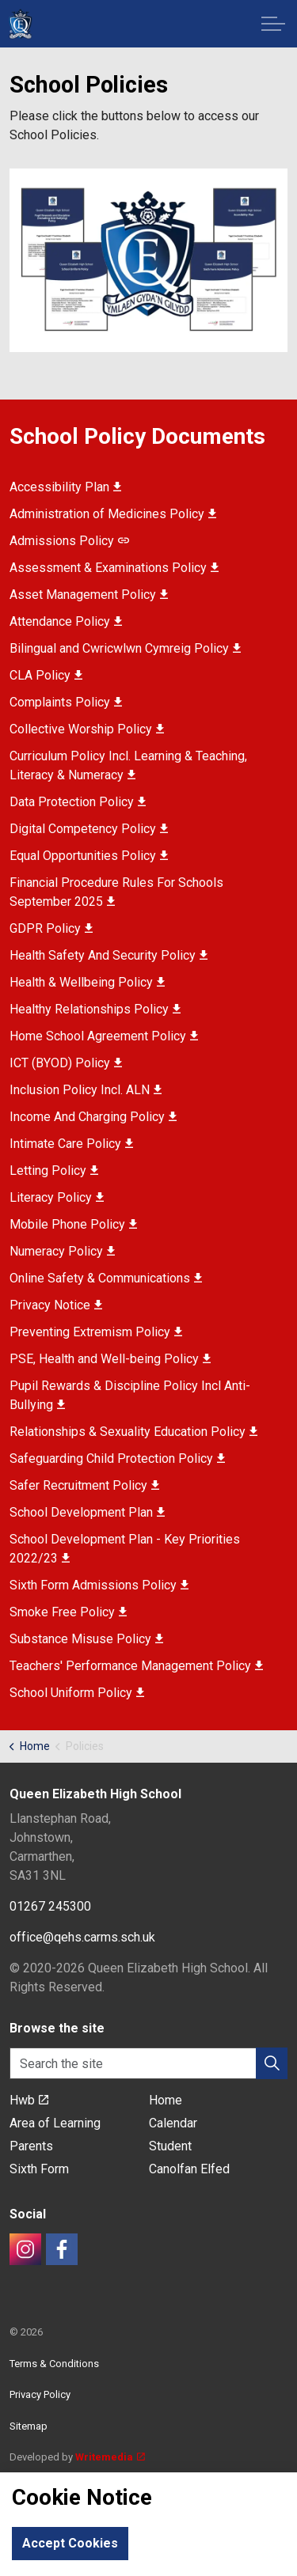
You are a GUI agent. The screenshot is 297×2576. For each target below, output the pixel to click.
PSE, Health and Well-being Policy (110, 1358)
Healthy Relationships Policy (95, 1009)
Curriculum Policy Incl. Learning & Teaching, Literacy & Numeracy (128, 765)
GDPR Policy (51, 928)
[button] (148, 261)
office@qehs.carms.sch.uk (82, 1937)
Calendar (173, 2123)
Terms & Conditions (54, 2364)
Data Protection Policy (78, 801)
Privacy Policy (40, 2394)
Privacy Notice (56, 1305)
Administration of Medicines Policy (113, 513)
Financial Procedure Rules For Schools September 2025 (116, 892)
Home (165, 2100)
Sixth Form (39, 2168)
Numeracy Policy (62, 1251)
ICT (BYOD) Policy (66, 1062)
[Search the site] (148, 2063)
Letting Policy (54, 1170)
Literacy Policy (57, 1197)
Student (170, 2146)
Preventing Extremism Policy (96, 1331)
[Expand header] (273, 23)
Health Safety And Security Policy (109, 955)
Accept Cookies (70, 2543)
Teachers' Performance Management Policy (136, 1665)
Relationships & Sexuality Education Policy (133, 1431)
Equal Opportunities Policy (89, 855)
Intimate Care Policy (71, 1143)
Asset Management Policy (89, 594)
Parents (31, 2146)
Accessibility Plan (65, 486)
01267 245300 (50, 1906)
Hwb (29, 2100)
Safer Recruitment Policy (84, 1485)
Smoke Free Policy (68, 1611)
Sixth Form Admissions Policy (99, 1585)
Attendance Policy (66, 621)
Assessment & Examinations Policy (114, 567)
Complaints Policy (66, 702)
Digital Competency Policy (89, 828)
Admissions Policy (69, 540)
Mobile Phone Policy (73, 1224)
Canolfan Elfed (189, 2168)
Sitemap (29, 2426)
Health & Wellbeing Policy (87, 982)
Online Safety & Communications (106, 1278)
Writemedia (110, 2457)
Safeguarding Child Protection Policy (117, 1458)
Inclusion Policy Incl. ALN (86, 1089)
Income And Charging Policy (93, 1116)
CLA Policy (46, 675)
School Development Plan (87, 1512)
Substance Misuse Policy (86, 1638)
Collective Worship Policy (87, 729)
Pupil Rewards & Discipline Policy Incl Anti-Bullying (130, 1395)
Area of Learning (55, 2123)
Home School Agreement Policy (104, 1036)
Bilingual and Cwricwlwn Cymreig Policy (125, 648)
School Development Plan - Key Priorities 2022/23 (125, 1549)
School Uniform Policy (77, 1692)
